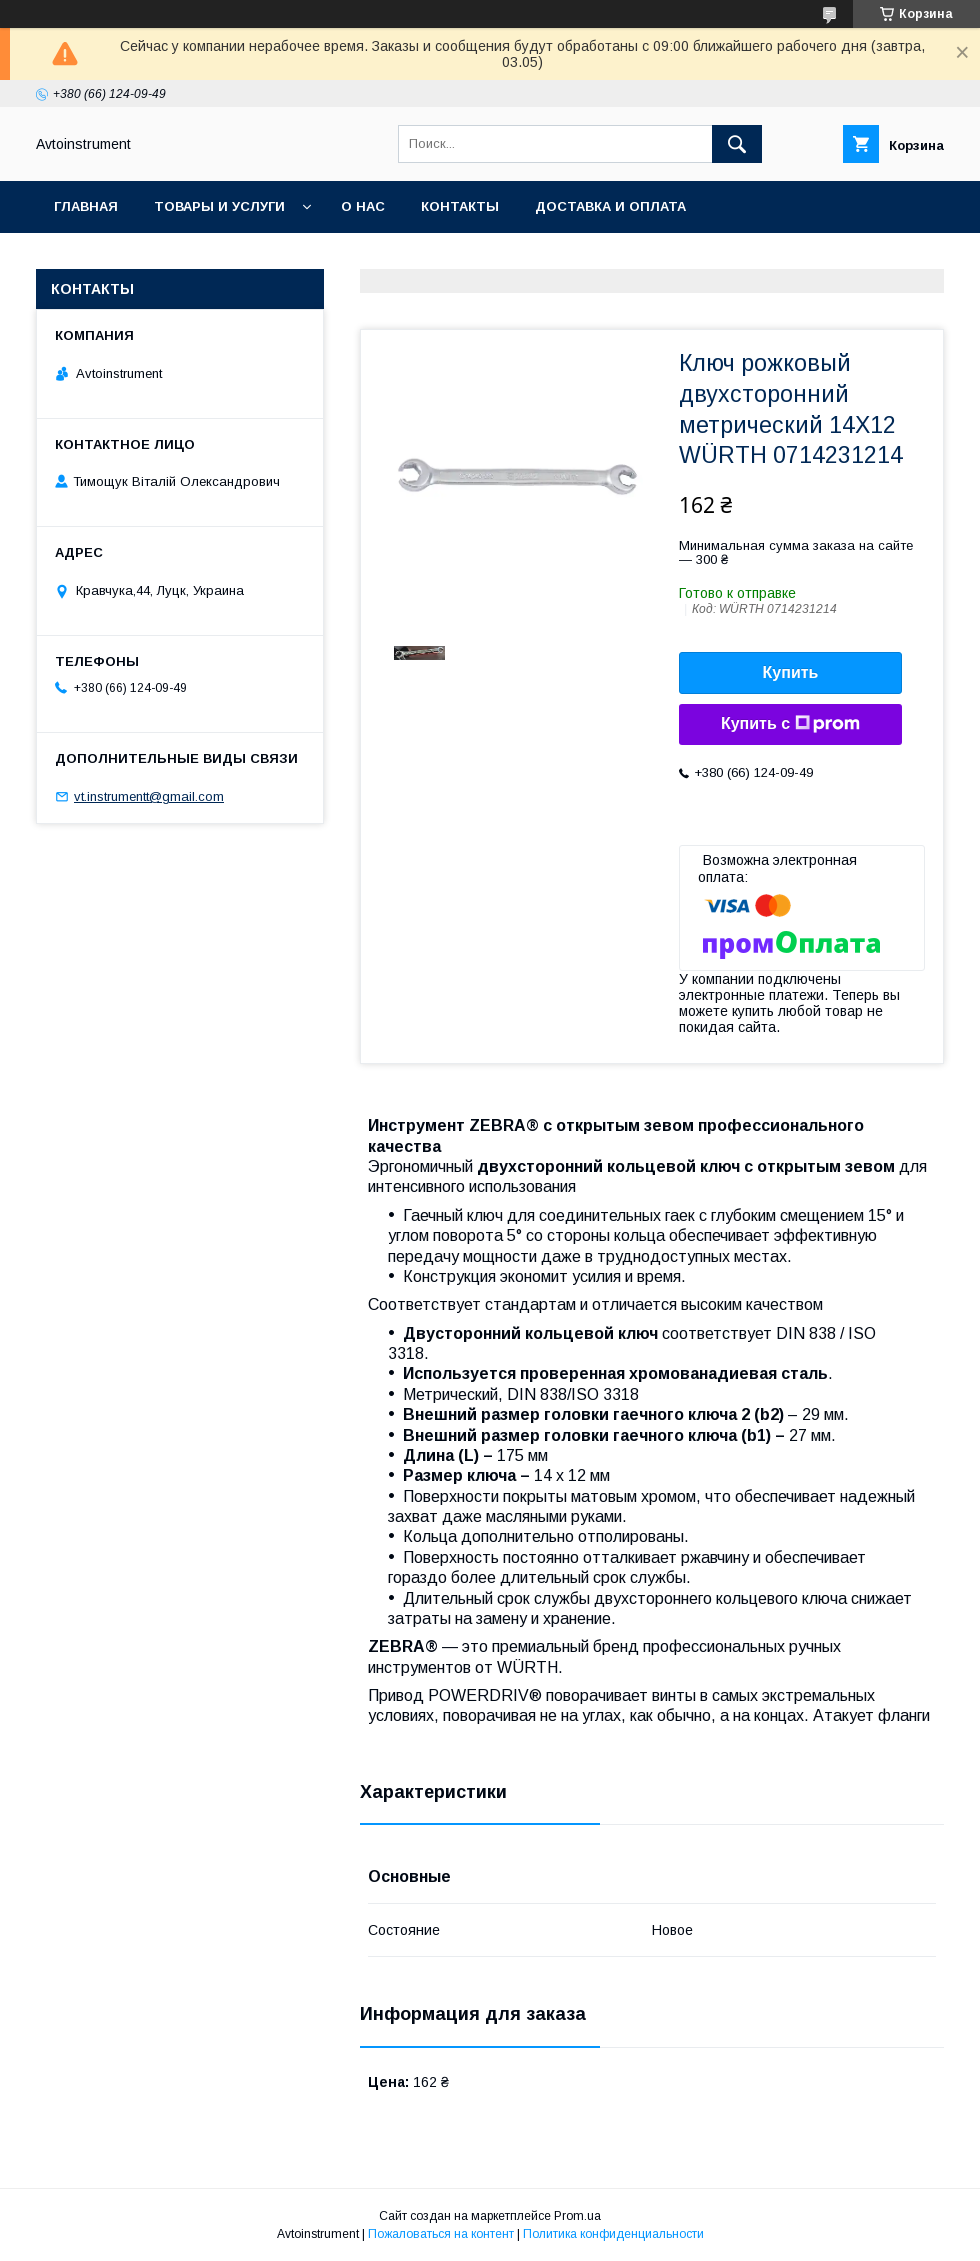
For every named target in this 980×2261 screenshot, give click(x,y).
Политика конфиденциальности (613, 2234)
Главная (86, 206)
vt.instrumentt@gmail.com (149, 796)
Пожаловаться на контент (441, 2234)
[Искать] (737, 144)
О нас (363, 206)
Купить (791, 672)
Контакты (460, 206)
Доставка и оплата (610, 206)
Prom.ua (577, 2216)
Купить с (790, 724)
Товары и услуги (219, 206)
